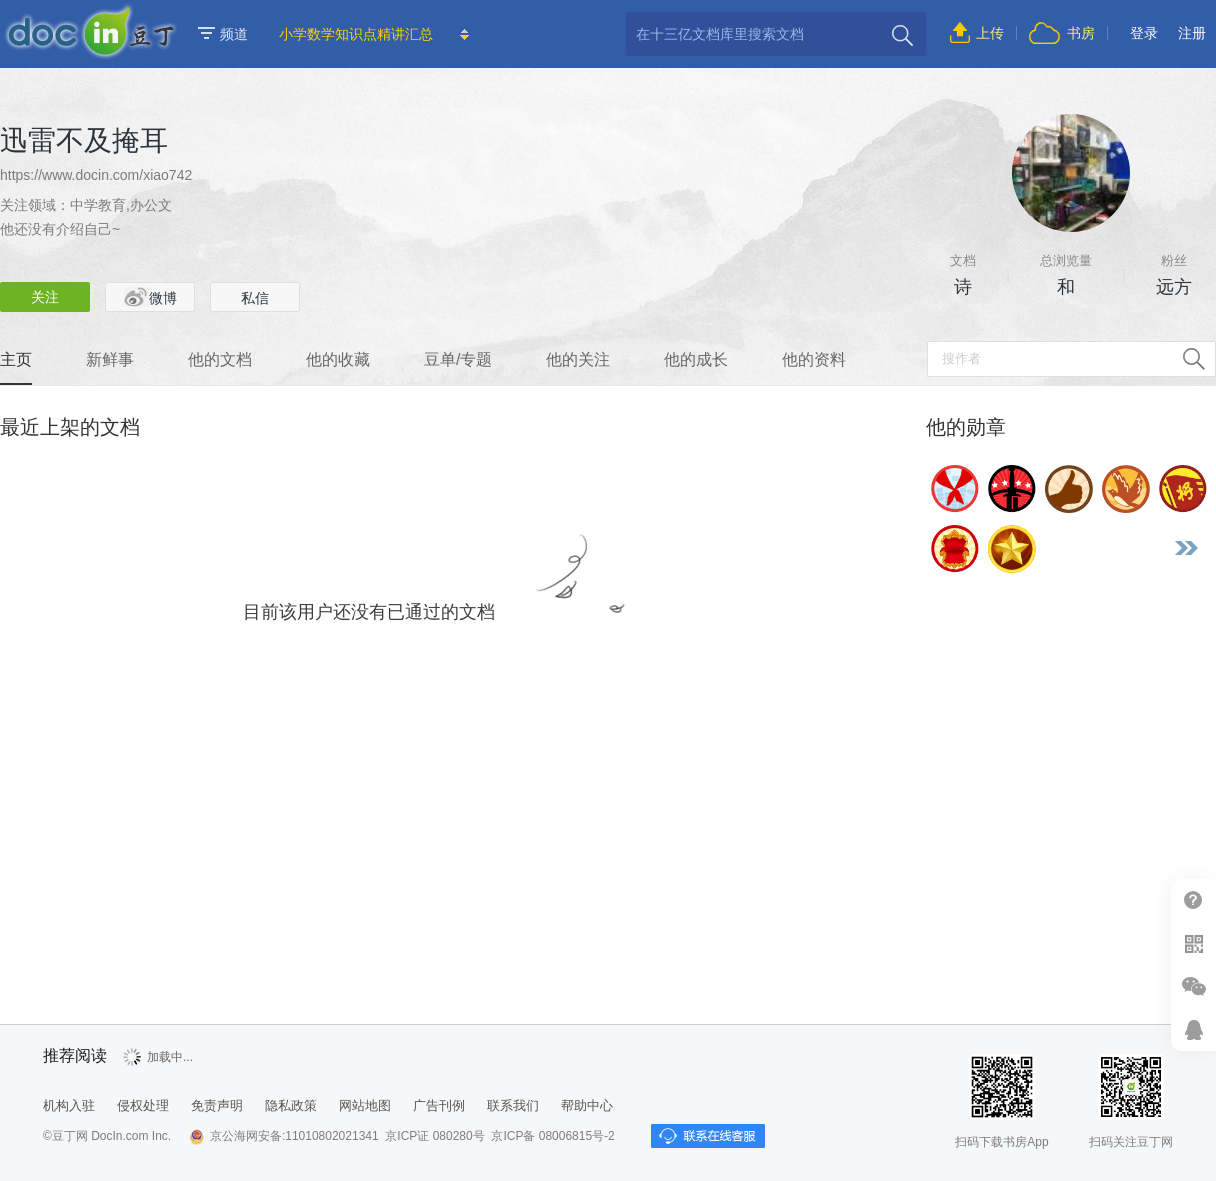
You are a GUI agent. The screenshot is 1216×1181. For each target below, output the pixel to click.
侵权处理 (143, 1105)
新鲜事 (110, 359)
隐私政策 (291, 1105)
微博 (150, 297)
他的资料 (814, 359)
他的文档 (220, 359)
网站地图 (365, 1105)
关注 (45, 297)
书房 (1081, 33)
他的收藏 (338, 359)
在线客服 (1193, 1029)
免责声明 (217, 1105)
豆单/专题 (458, 359)
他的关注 (578, 359)
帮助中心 (1193, 900)
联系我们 (513, 1105)
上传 (990, 33)
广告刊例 (439, 1105)
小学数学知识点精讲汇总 (356, 34)
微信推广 (1193, 986)
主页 (16, 359)
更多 (1186, 548)
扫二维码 (1193, 943)
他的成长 (696, 359)
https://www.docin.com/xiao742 (96, 175)
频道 (223, 34)
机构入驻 (69, 1105)
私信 (255, 298)
